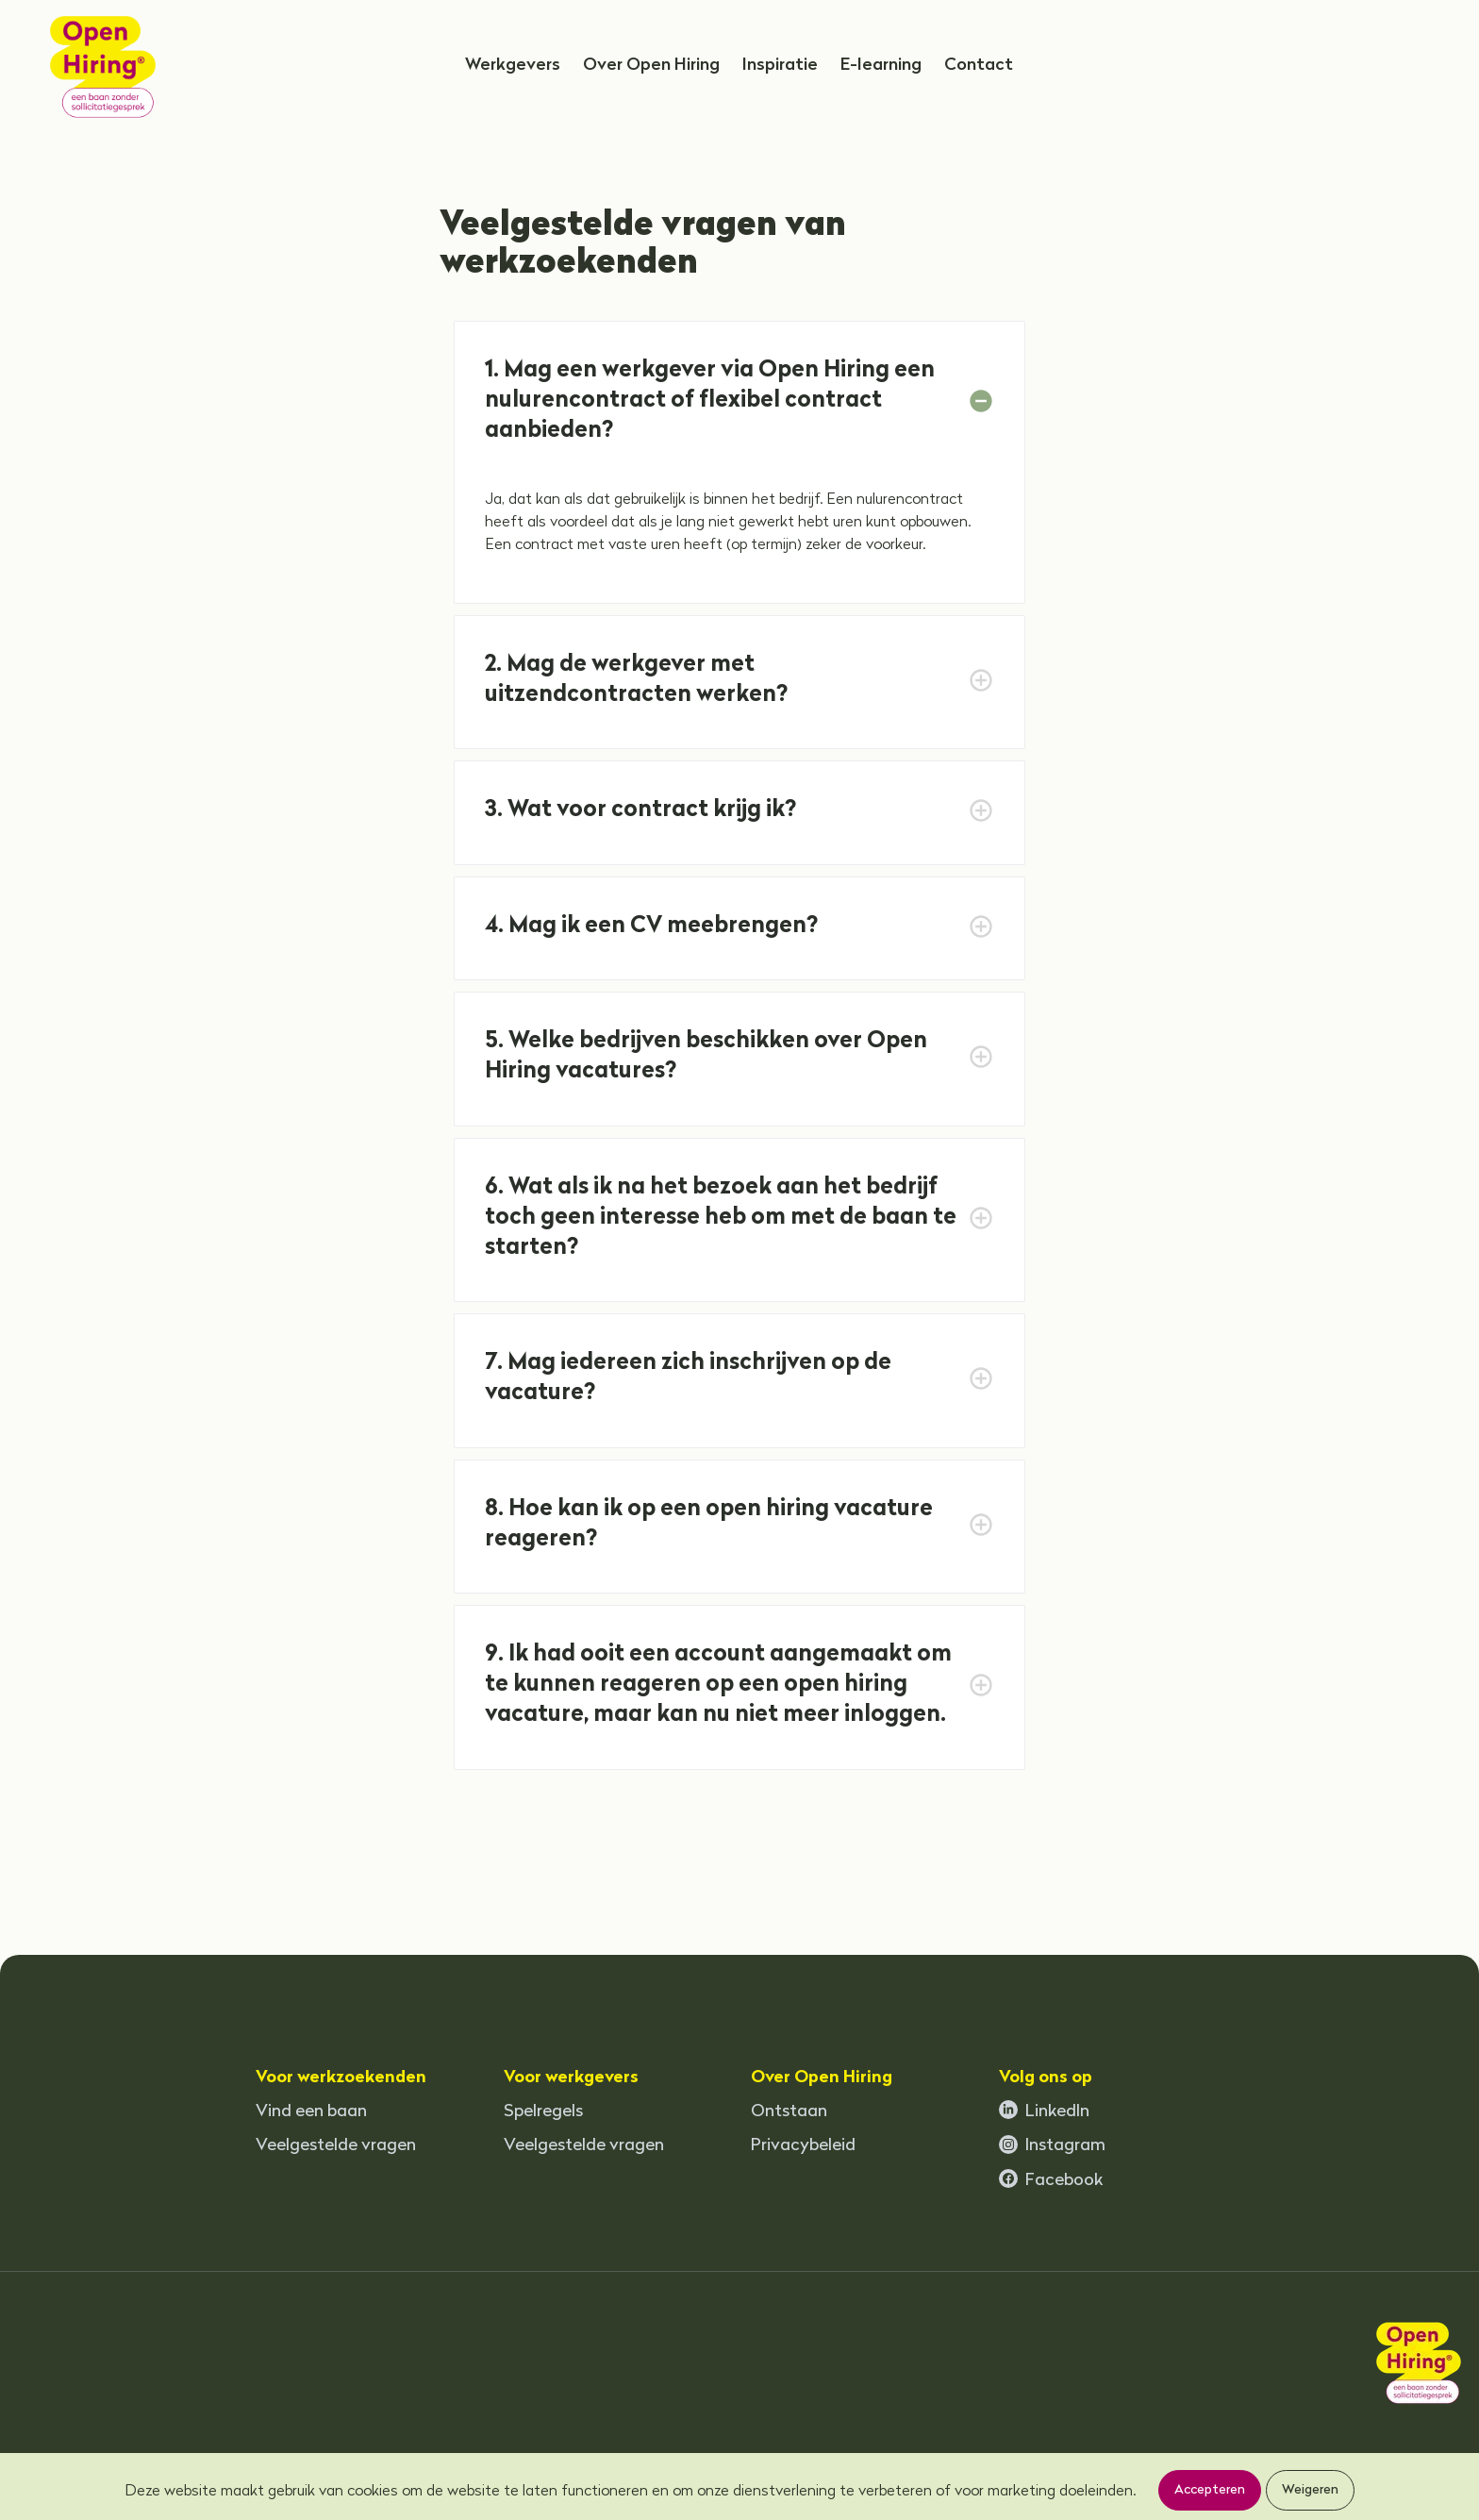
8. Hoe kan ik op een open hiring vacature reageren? (711, 1524)
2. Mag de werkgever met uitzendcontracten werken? (636, 680)
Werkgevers (512, 66)
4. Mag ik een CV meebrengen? (651, 926)
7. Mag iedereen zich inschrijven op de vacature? (690, 1378)
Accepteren (1209, 2490)
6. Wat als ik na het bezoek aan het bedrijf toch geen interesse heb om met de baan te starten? (723, 1218)
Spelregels (543, 2112)
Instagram (1052, 2145)
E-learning (881, 66)
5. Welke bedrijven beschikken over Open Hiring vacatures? (708, 1056)
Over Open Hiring (651, 66)
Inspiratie (780, 66)
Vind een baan (311, 2112)
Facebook (1051, 2179)
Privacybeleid (803, 2146)
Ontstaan (789, 2112)
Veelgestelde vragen (336, 2146)
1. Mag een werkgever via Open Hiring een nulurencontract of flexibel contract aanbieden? (712, 400)
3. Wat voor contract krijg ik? (640, 810)
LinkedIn (1044, 2110)
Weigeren (1310, 2490)
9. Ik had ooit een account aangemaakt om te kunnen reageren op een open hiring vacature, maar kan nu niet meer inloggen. (720, 1685)
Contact (978, 66)
